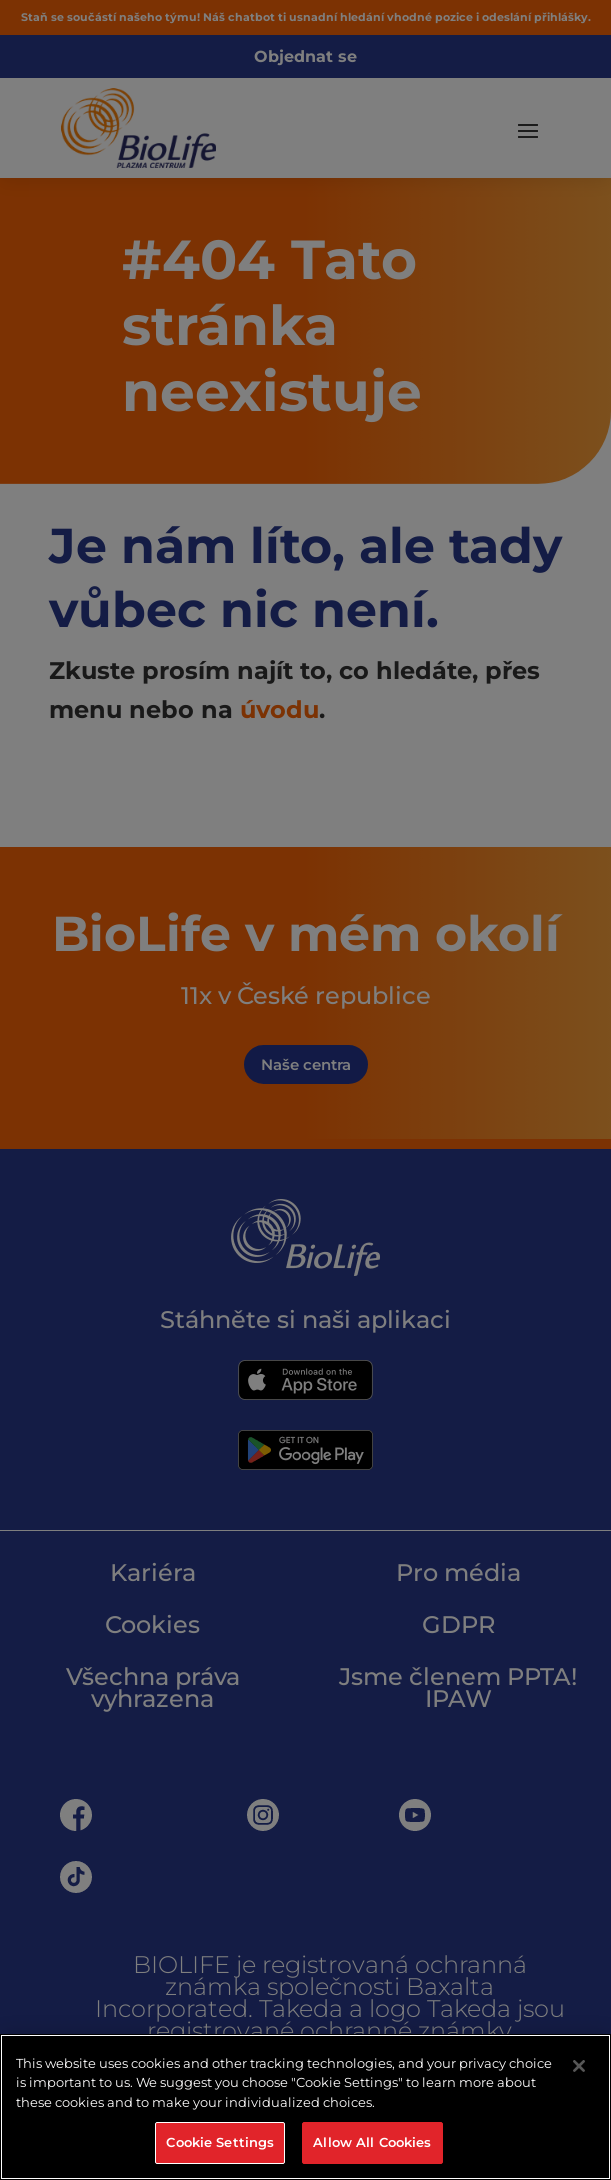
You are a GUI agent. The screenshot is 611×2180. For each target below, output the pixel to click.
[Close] (579, 2066)
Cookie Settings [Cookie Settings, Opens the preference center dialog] (220, 2142)
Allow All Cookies (372, 2142)
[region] (305, 2107)
